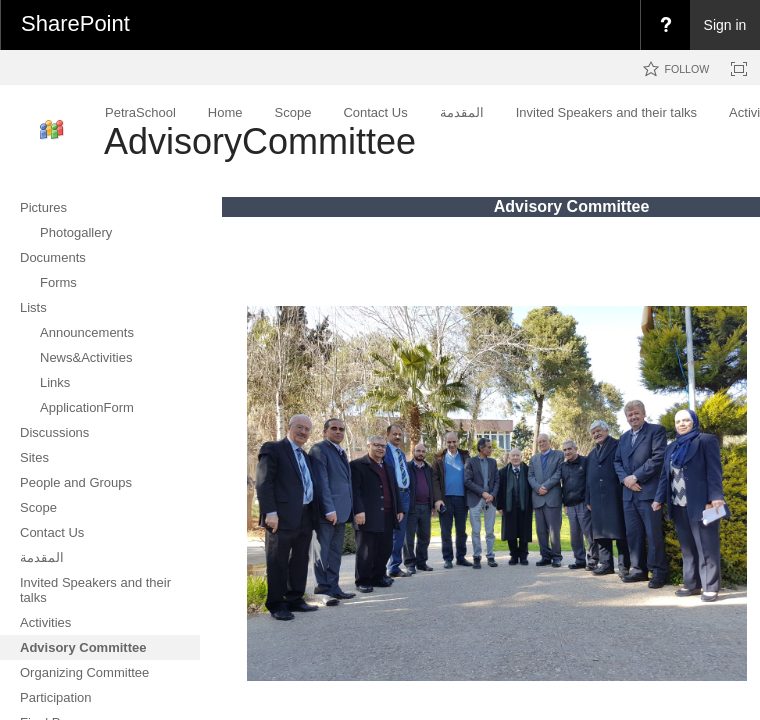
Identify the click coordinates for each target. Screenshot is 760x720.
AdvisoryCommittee (260, 141)
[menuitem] (665, 25)
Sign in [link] (725, 25)
